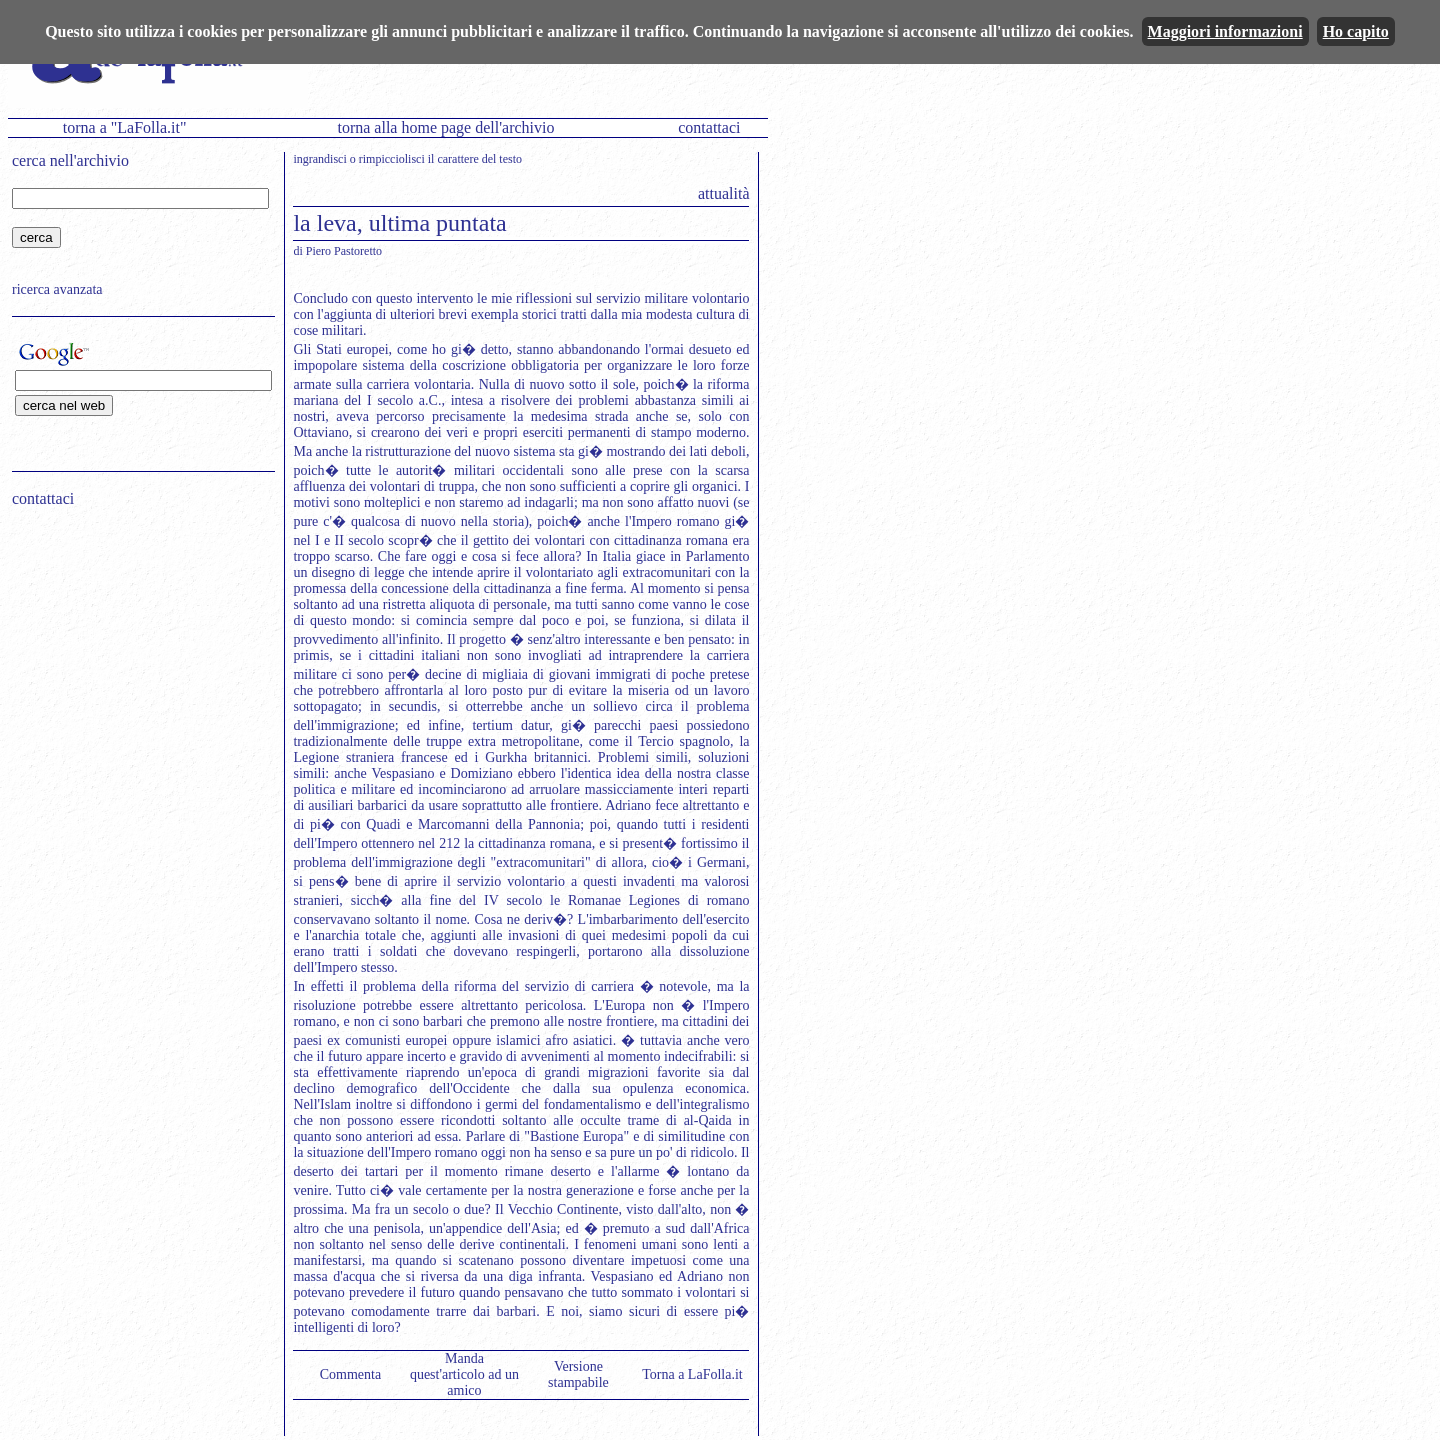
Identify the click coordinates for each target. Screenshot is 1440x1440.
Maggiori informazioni (1225, 31)
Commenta (350, 1374)
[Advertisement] (137, 651)
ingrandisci (319, 159)
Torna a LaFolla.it (692, 1374)
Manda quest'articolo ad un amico (464, 1374)
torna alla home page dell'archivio (445, 127)
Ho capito (1356, 31)
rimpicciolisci (392, 159)
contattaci (709, 127)
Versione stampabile (578, 1374)
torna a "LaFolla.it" (125, 127)
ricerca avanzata (57, 289)
